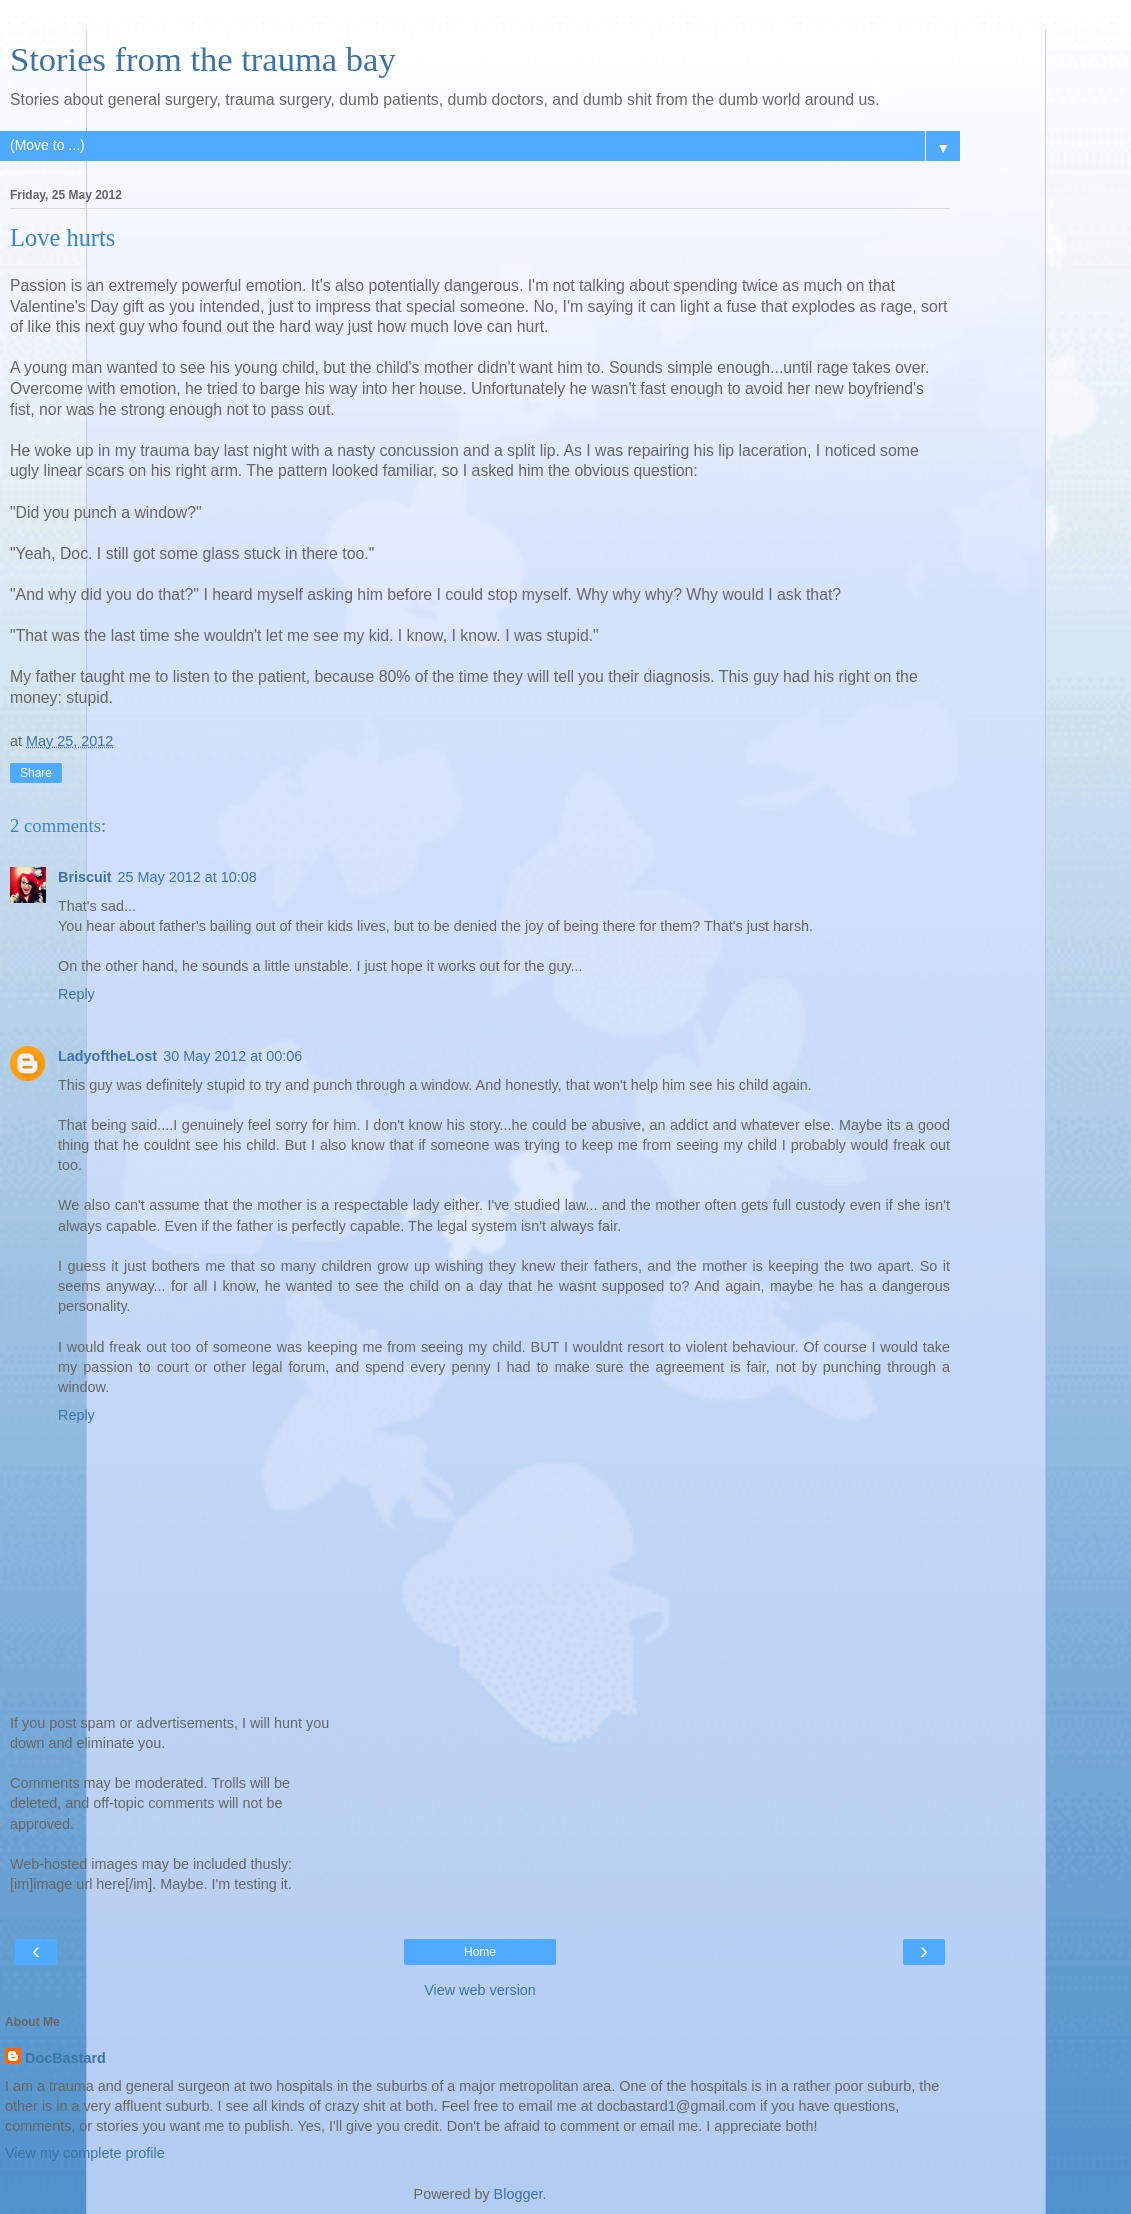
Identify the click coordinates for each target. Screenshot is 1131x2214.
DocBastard (65, 2058)
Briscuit (85, 877)
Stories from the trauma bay (203, 59)
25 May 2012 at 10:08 (187, 877)
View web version (480, 1990)
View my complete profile (85, 2153)
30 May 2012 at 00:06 (232, 1056)
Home (480, 1952)
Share (36, 773)
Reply (76, 994)
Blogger (518, 2194)
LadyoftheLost (107, 1056)
